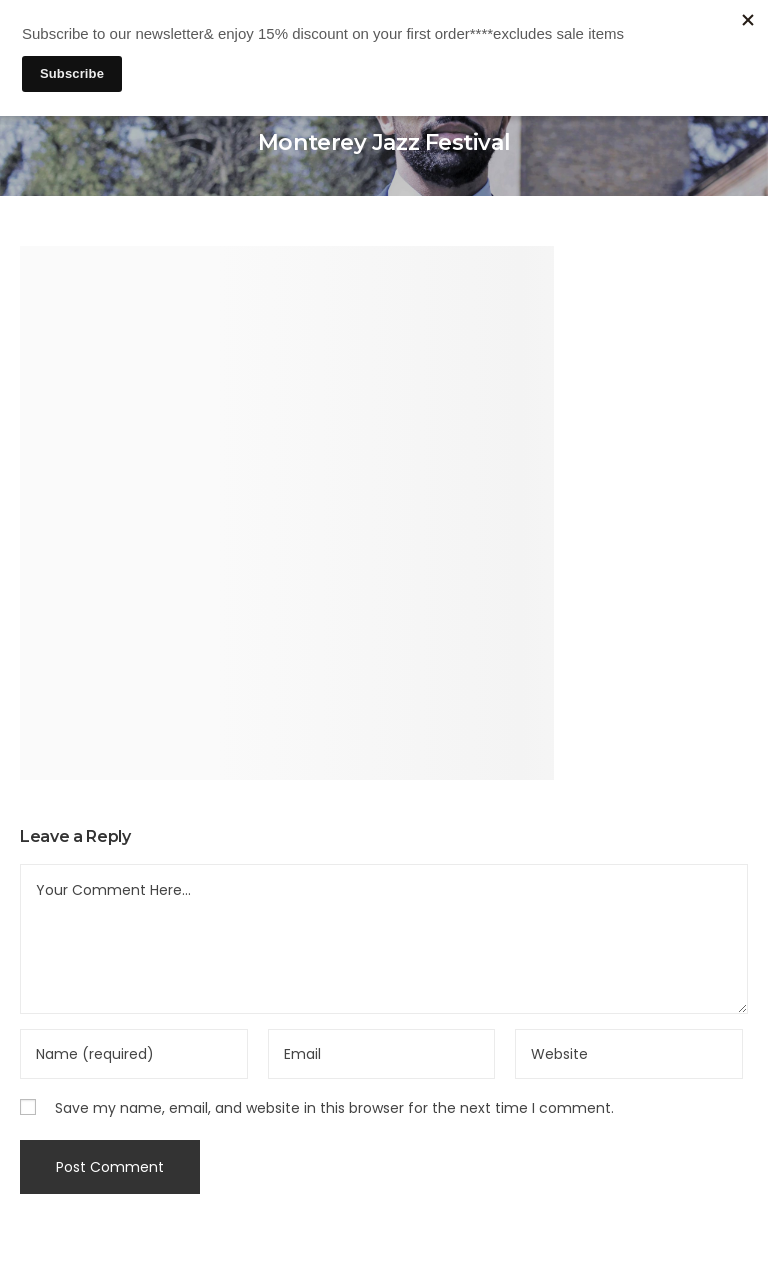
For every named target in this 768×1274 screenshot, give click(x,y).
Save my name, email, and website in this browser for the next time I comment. (334, 1108)
